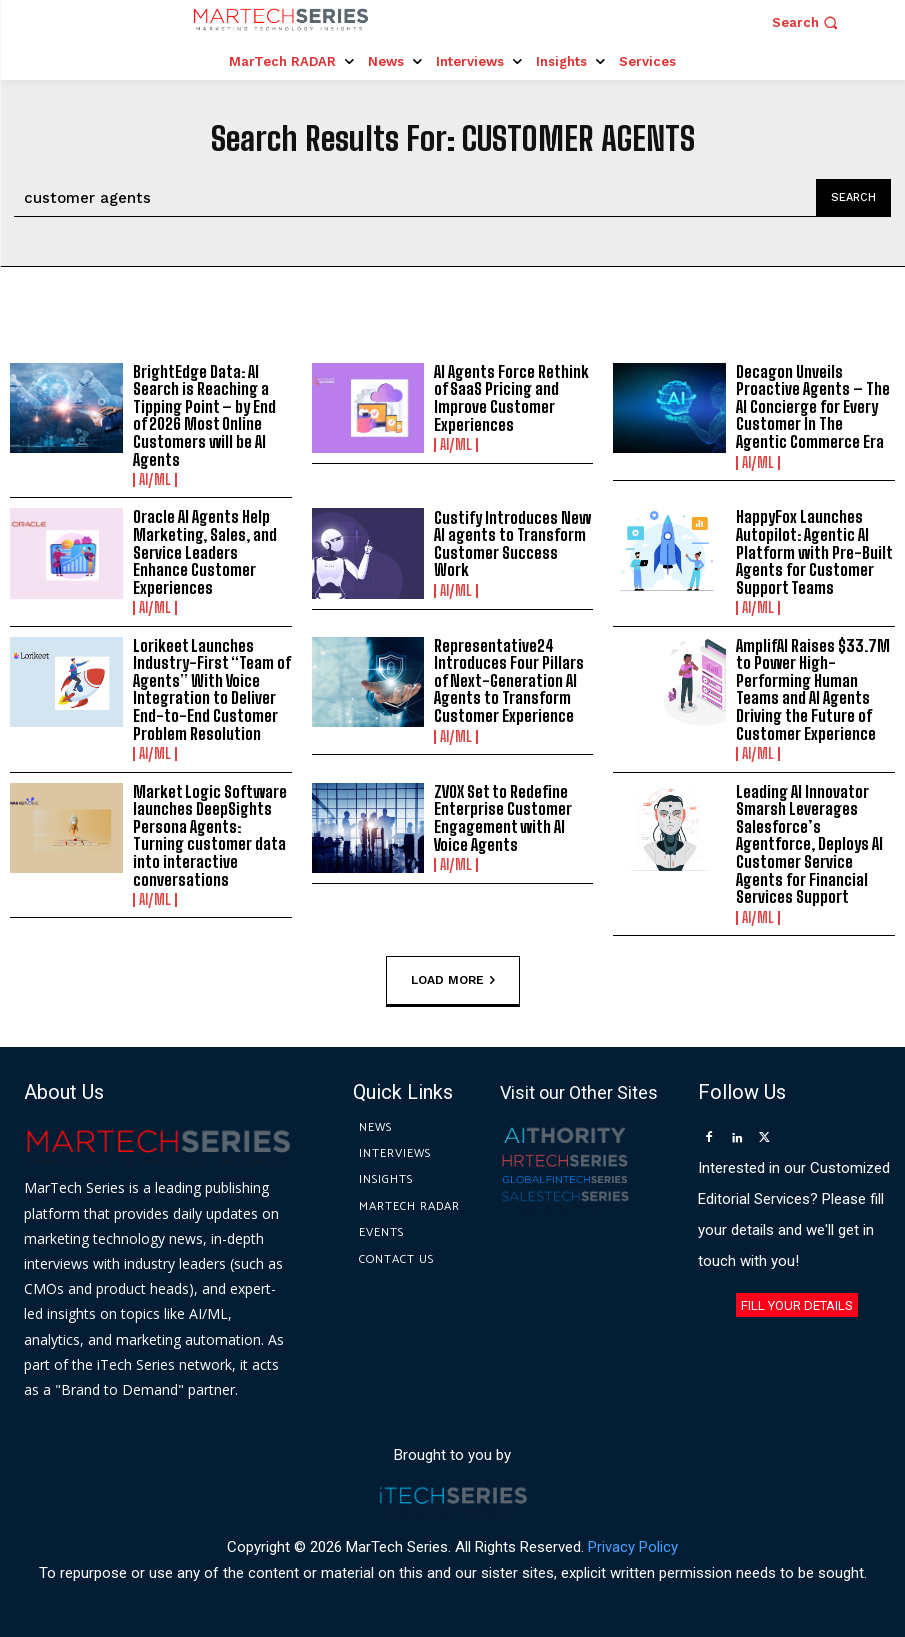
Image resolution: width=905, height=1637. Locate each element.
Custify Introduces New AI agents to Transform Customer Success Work (512, 544)
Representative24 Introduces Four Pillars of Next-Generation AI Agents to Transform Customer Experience (509, 680)
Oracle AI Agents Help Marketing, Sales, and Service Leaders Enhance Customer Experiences (205, 551)
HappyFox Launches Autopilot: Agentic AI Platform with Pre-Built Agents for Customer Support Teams (814, 551)
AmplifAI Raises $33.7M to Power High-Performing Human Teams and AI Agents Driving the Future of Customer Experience (813, 689)
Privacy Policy (633, 1546)
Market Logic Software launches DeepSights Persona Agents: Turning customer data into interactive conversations (210, 835)
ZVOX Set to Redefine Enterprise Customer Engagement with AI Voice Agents (503, 818)
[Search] (853, 198)
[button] (807, 22)
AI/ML (155, 480)
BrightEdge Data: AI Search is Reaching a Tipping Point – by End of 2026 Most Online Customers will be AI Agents (204, 415)
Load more (453, 980)
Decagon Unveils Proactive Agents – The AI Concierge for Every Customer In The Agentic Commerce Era (813, 406)
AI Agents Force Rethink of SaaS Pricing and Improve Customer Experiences (511, 398)
